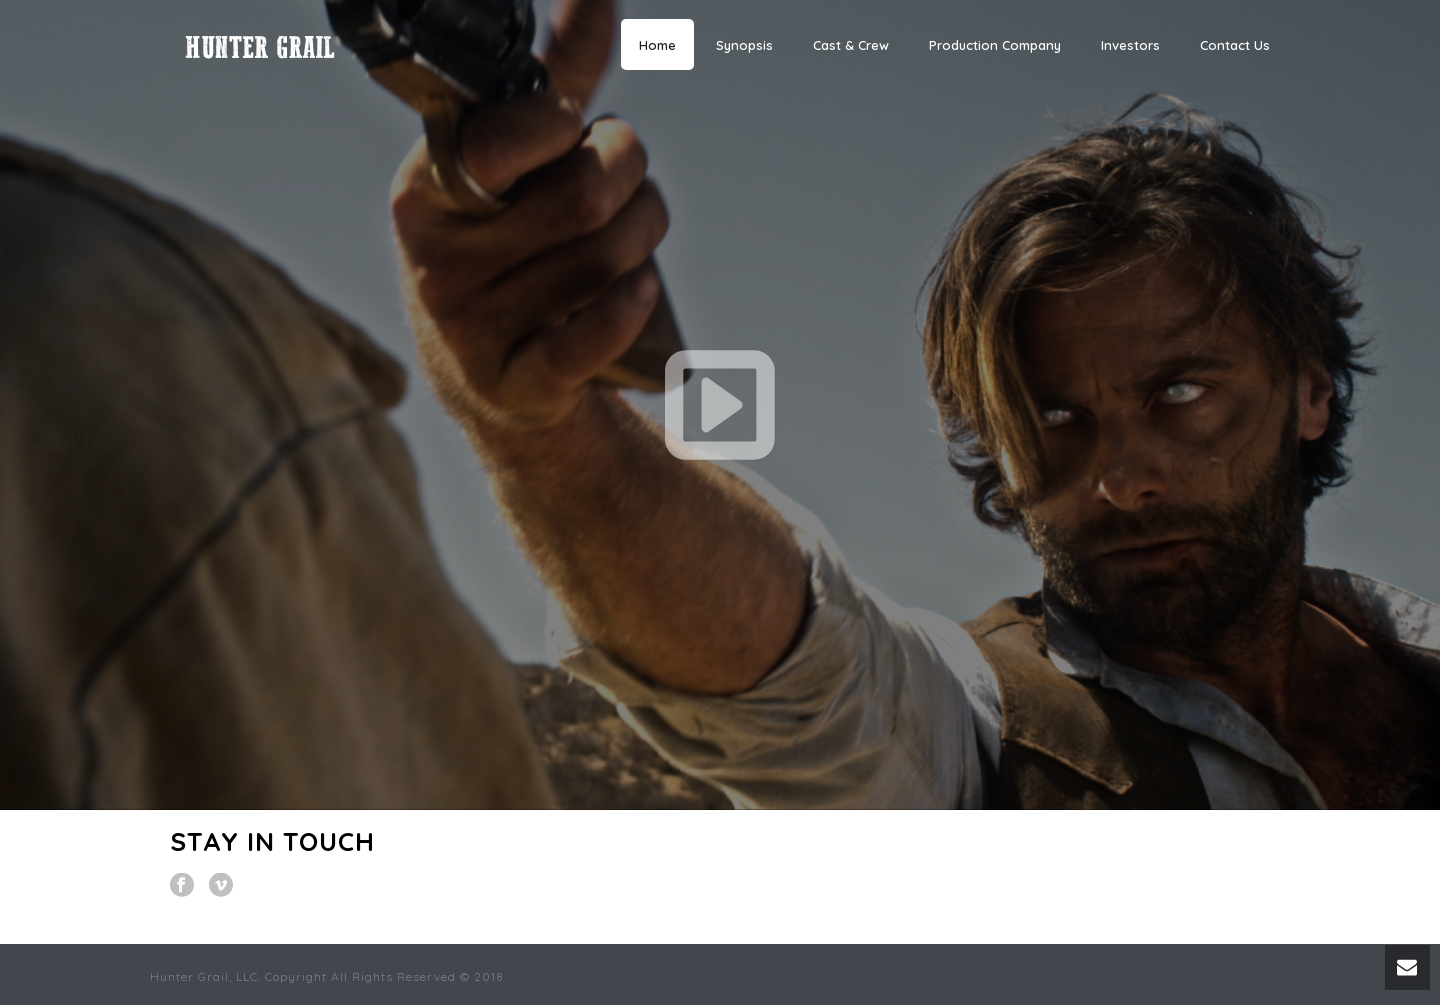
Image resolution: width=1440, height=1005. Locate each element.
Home (657, 45)
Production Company (995, 45)
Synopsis (744, 45)
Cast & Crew (851, 45)
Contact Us (1235, 45)
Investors (1130, 45)
